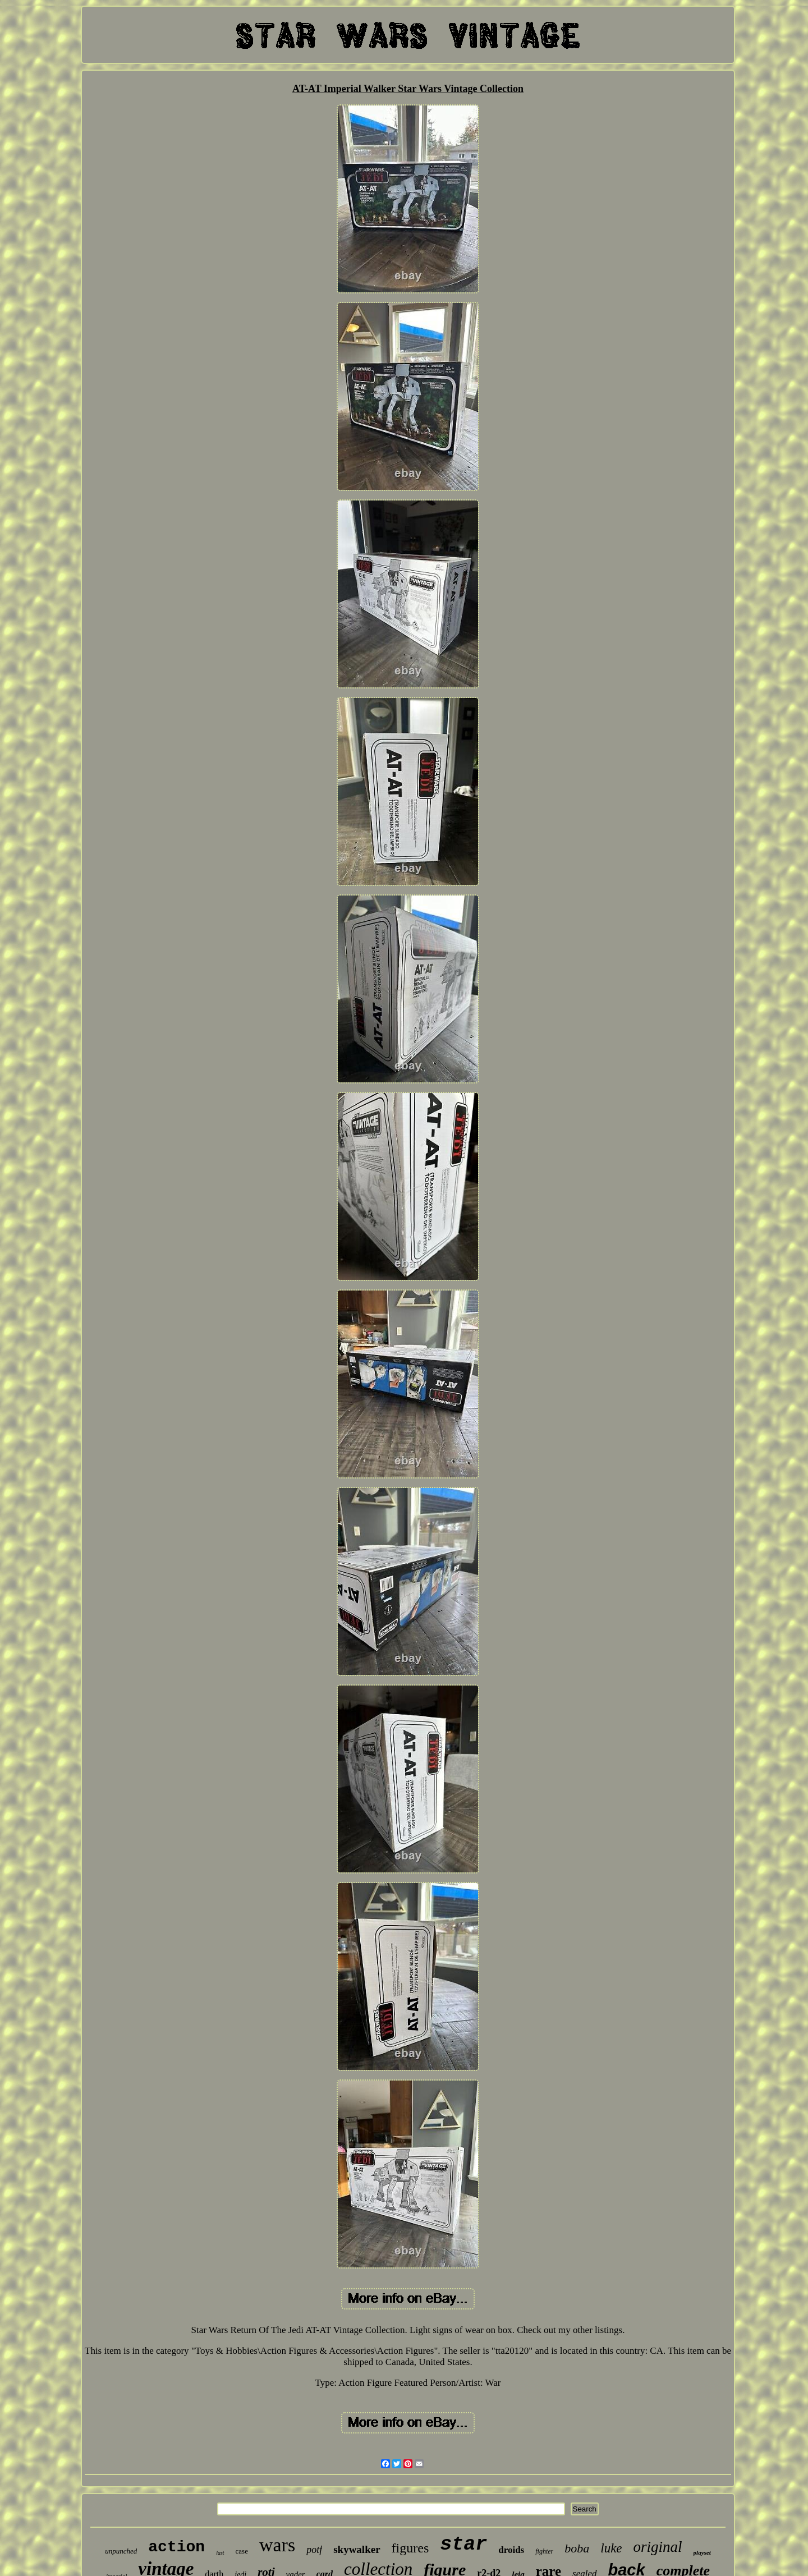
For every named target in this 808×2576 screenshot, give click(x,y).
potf (314, 2549)
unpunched (121, 2551)
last (220, 2553)
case (242, 2551)
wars (277, 2544)
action (176, 2547)
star (463, 2544)
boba (576, 2548)
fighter (544, 2551)
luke (611, 2548)
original (657, 2546)
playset (702, 2552)
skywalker (356, 2549)
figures (410, 2548)
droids (511, 2550)
